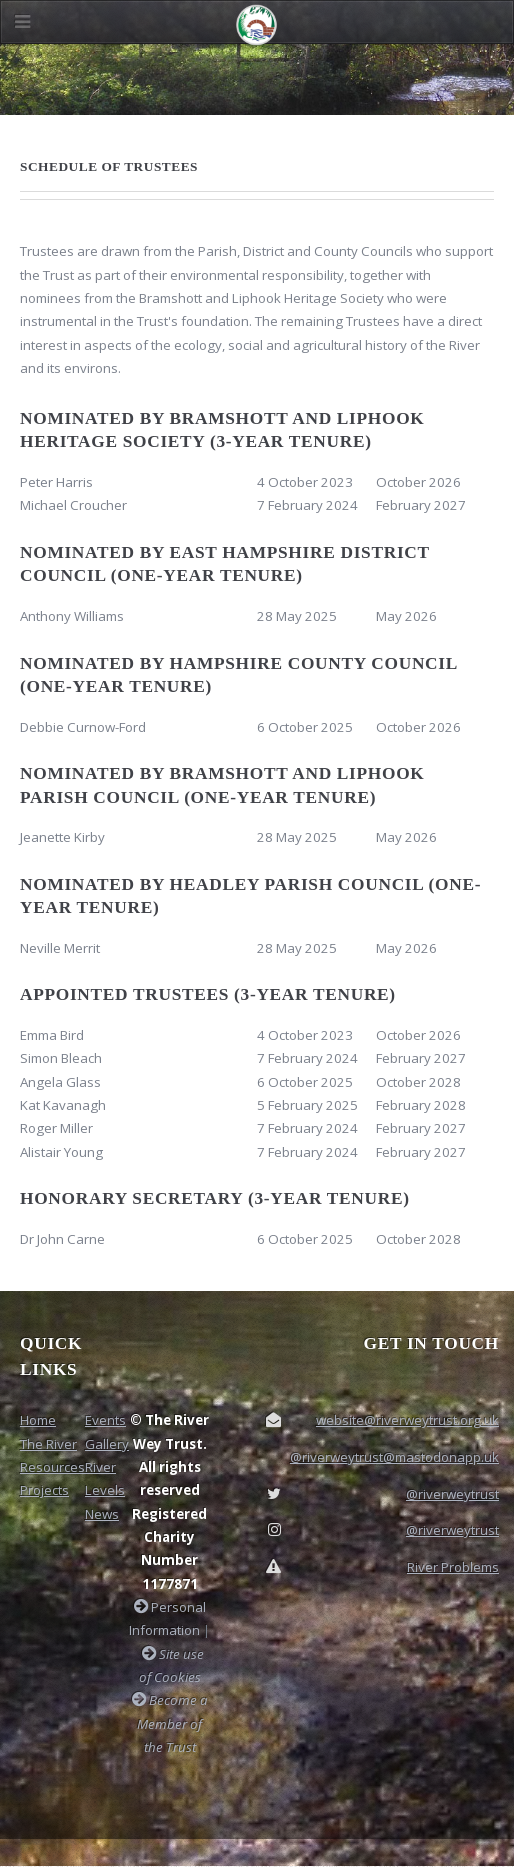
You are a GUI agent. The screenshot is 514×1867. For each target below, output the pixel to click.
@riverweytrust (452, 1494)
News (102, 1514)
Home (38, 1420)
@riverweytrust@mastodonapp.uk (394, 1457)
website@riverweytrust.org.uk (407, 1420)
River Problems (453, 1567)
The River (48, 1444)
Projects (44, 1490)
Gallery (107, 1444)
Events (105, 1420)
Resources (52, 1467)
